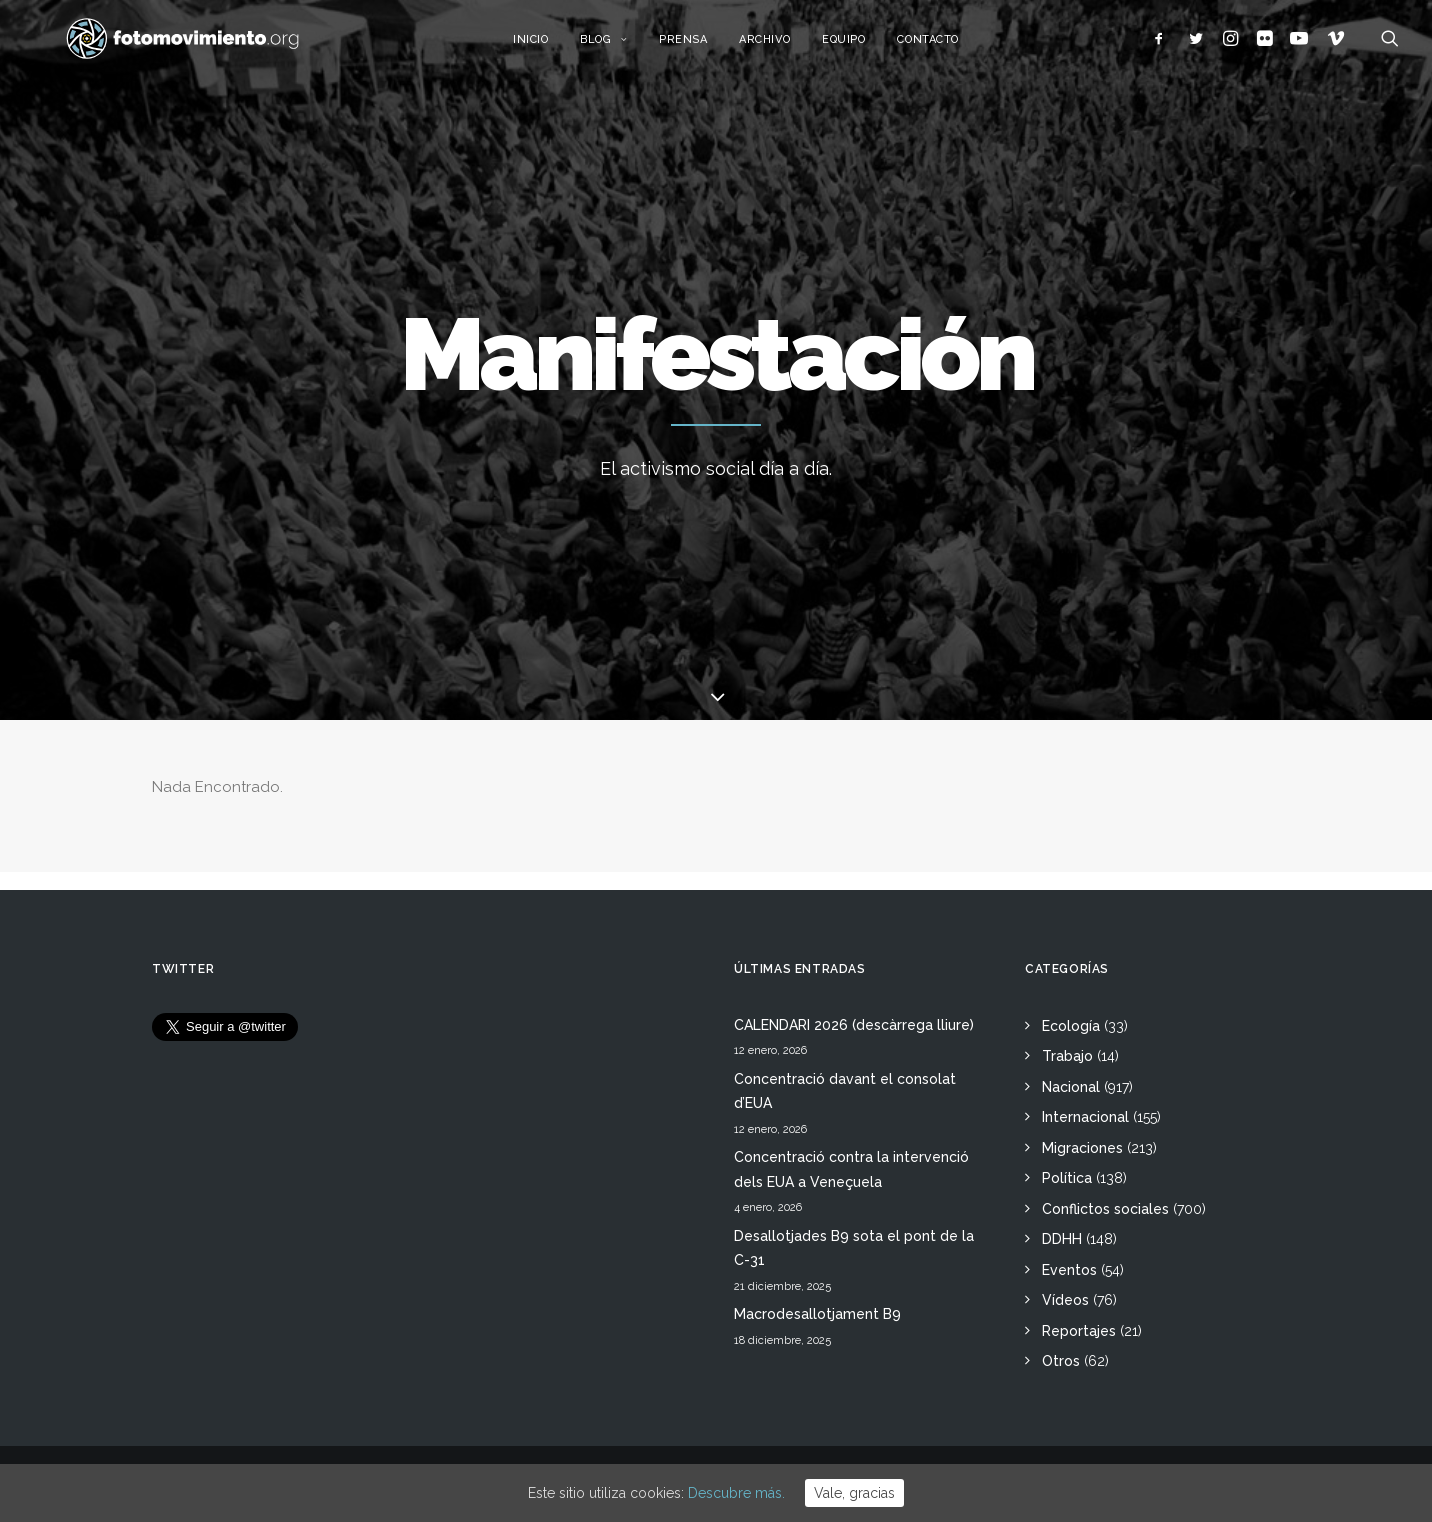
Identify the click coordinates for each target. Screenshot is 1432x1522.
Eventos (1069, 1270)
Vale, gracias (854, 1493)
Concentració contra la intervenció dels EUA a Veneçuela (851, 1169)
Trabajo (1067, 1056)
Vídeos (1065, 1300)
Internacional (1085, 1117)
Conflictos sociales (1105, 1209)
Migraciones (1082, 1148)
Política (1067, 1178)
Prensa (706, 47)
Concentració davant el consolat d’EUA (845, 1091)
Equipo (867, 47)
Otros (1061, 1361)
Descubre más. (736, 1493)
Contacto (951, 47)
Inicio (553, 47)
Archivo (788, 47)
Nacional (1071, 1087)
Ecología (1071, 1026)
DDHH (1062, 1239)
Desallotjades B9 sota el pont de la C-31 (854, 1248)
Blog (627, 47)
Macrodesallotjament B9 (817, 1314)
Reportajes (1079, 1331)
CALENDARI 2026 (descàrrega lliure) (854, 1025)
